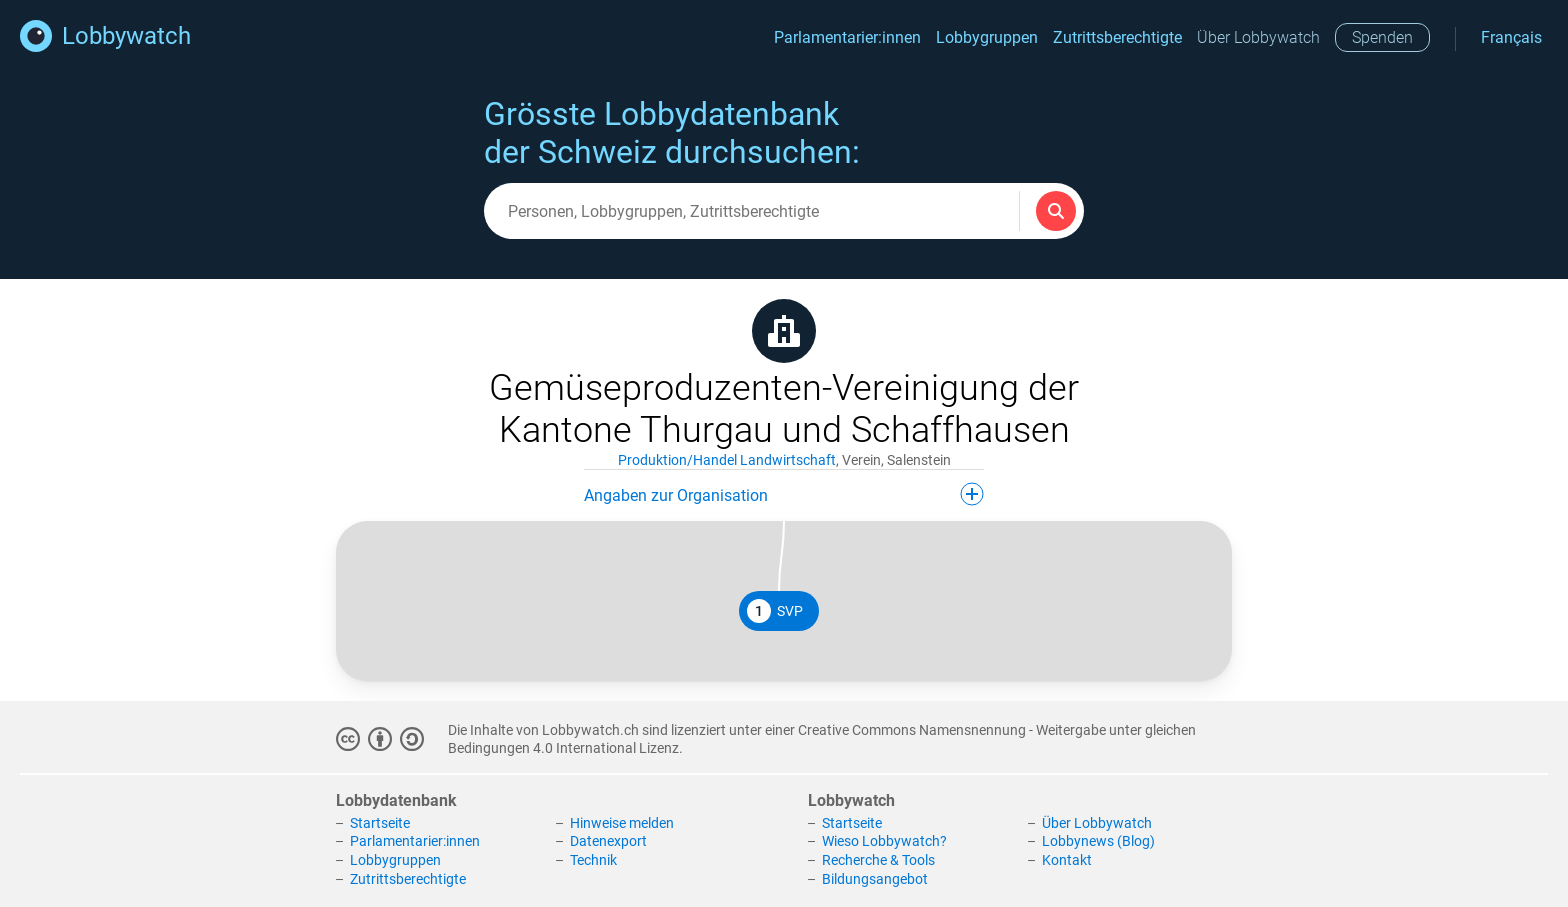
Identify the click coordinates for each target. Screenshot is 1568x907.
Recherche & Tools (878, 860)
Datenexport (608, 841)
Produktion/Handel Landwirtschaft (727, 460)
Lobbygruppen (987, 37)
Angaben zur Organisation (784, 494)
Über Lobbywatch (1258, 37)
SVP (775, 611)
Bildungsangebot (875, 879)
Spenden (1382, 37)
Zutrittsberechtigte (1117, 37)
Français (1511, 37)
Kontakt (1067, 860)
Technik (593, 860)
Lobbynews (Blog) (1098, 841)
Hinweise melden (622, 823)
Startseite (380, 823)
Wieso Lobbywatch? (884, 841)
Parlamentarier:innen (847, 37)
